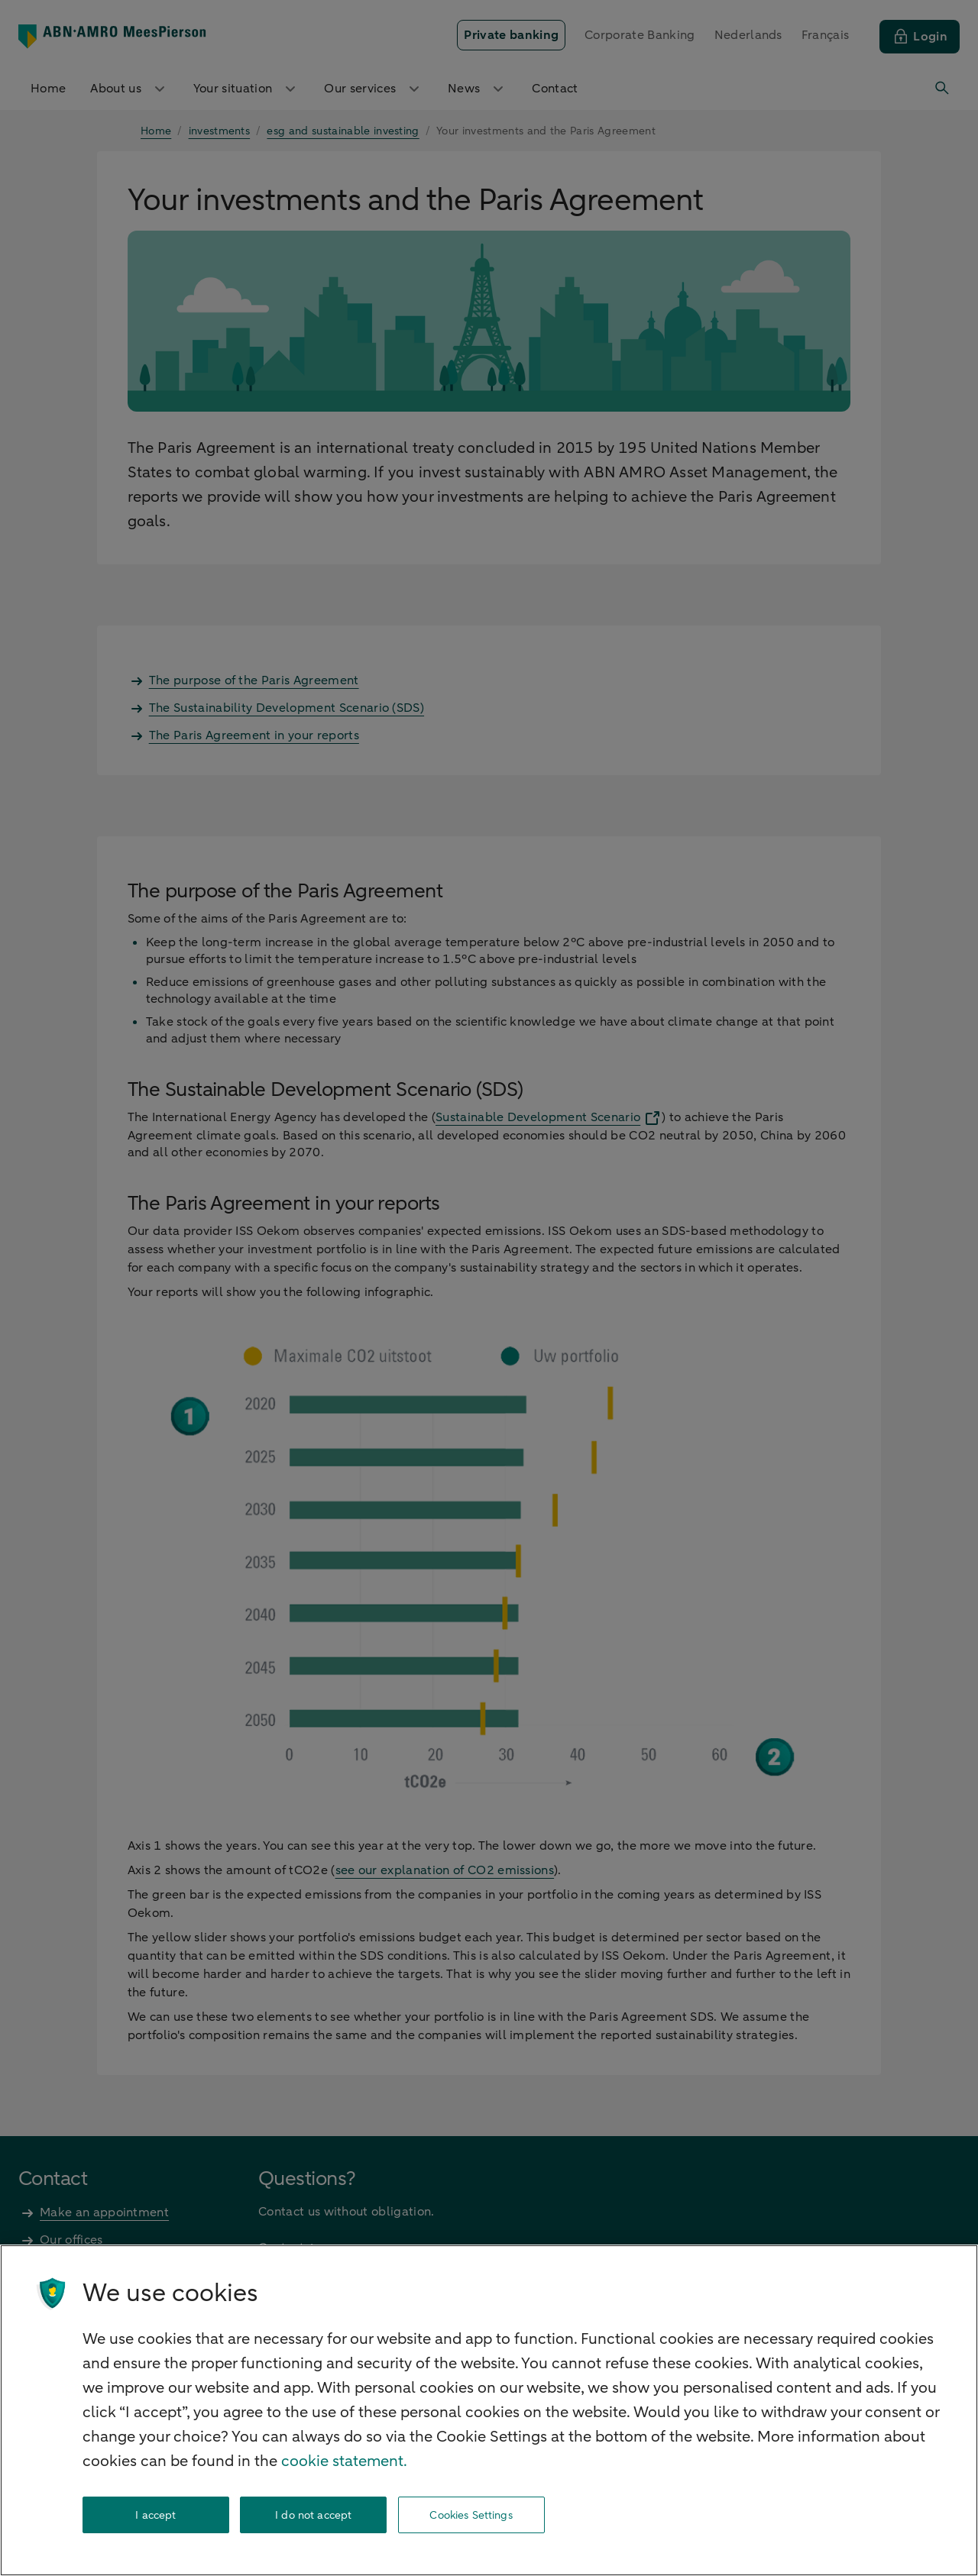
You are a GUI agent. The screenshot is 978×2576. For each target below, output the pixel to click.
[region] (489, 2410)
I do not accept (313, 2515)
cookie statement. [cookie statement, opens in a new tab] (344, 2461)
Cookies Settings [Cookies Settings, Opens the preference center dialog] (470, 2515)
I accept (155, 2515)
